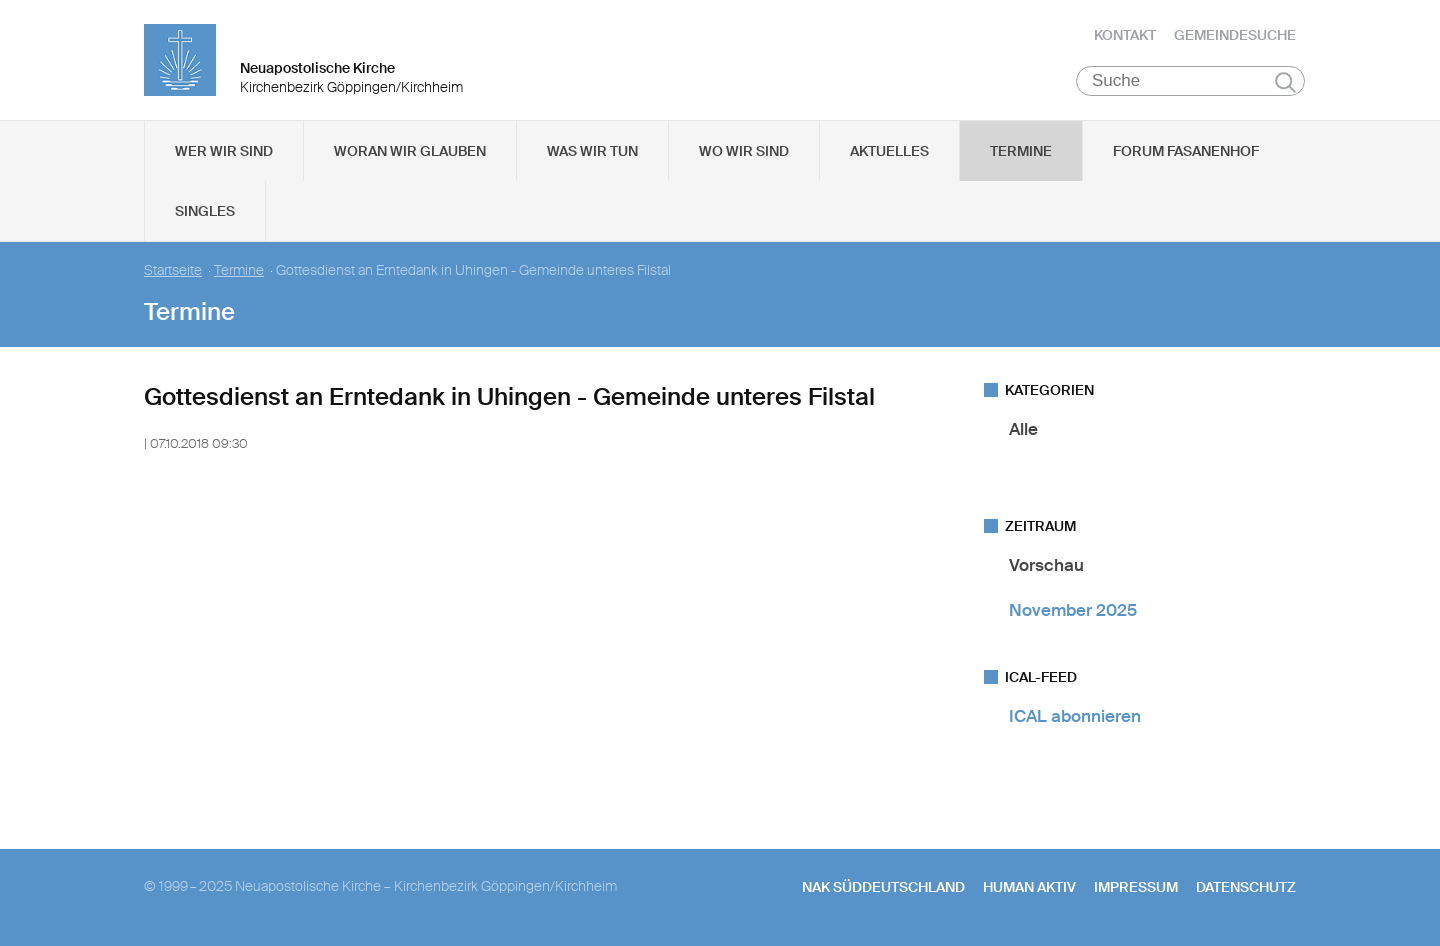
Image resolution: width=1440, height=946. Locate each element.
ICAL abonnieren (1075, 716)
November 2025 (1073, 610)
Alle (1023, 429)
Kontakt (1125, 35)
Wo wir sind (744, 151)
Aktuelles (889, 151)
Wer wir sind (224, 151)
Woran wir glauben (410, 151)
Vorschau (1046, 565)
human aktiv (1029, 887)
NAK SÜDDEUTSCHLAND (883, 887)
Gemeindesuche (1235, 35)
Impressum (1136, 887)
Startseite (173, 270)
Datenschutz (1246, 887)
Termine (1021, 151)
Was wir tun (592, 151)
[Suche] (1190, 81)
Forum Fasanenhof (1186, 151)
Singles (205, 211)
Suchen (1285, 82)
